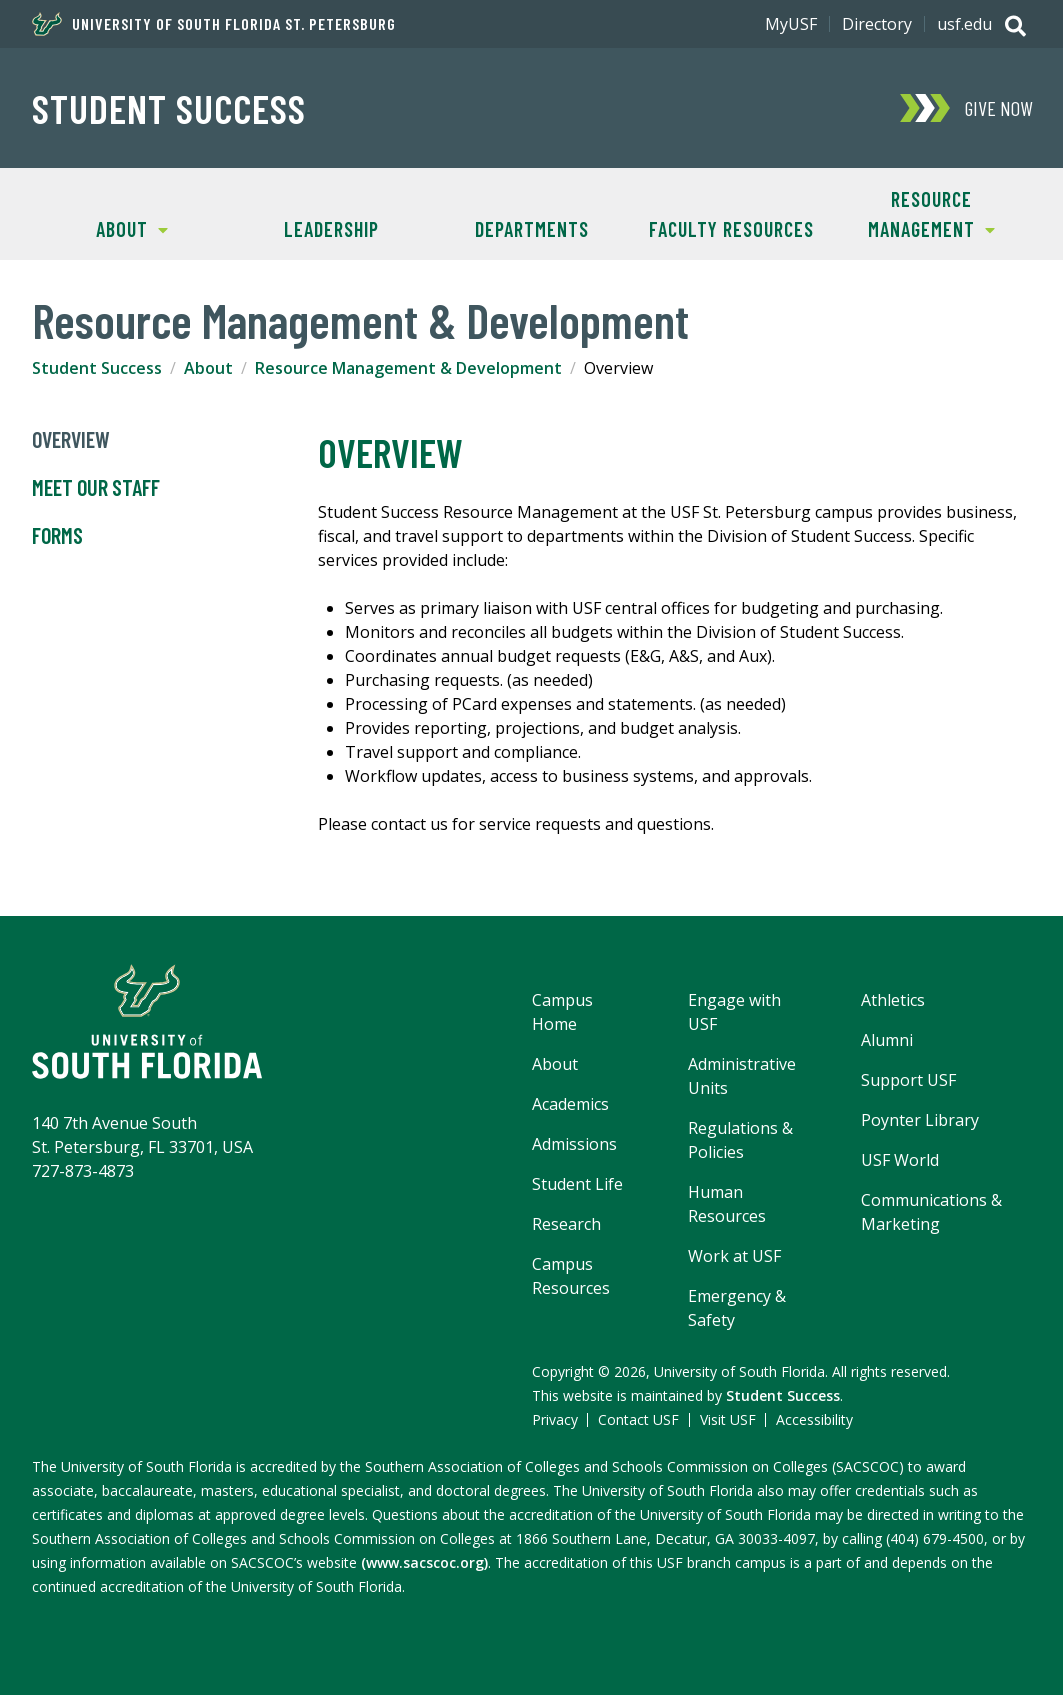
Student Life (577, 1184)
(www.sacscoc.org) (424, 1562)
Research (566, 1224)
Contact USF (638, 1419)
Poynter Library (920, 1120)
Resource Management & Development (408, 368)
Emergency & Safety (737, 1308)
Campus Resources (571, 1276)
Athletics (893, 1000)
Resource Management (914, 212)
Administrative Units (742, 1076)
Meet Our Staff (96, 488)
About (100, 227)
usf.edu (964, 24)
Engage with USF (734, 1012)
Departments (532, 229)
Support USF (908, 1080)
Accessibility (814, 1419)
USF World (900, 1160)
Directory (877, 24)
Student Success (169, 108)
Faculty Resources (731, 229)
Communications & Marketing (931, 1212)
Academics (570, 1104)
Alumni (887, 1040)
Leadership (331, 229)
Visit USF (728, 1419)
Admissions (574, 1144)
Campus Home (562, 1012)
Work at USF (734, 1256)
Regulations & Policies (740, 1140)
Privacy (555, 1419)
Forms (57, 536)
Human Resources (727, 1204)
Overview (71, 440)
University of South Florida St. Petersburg (214, 24)
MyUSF (791, 24)
